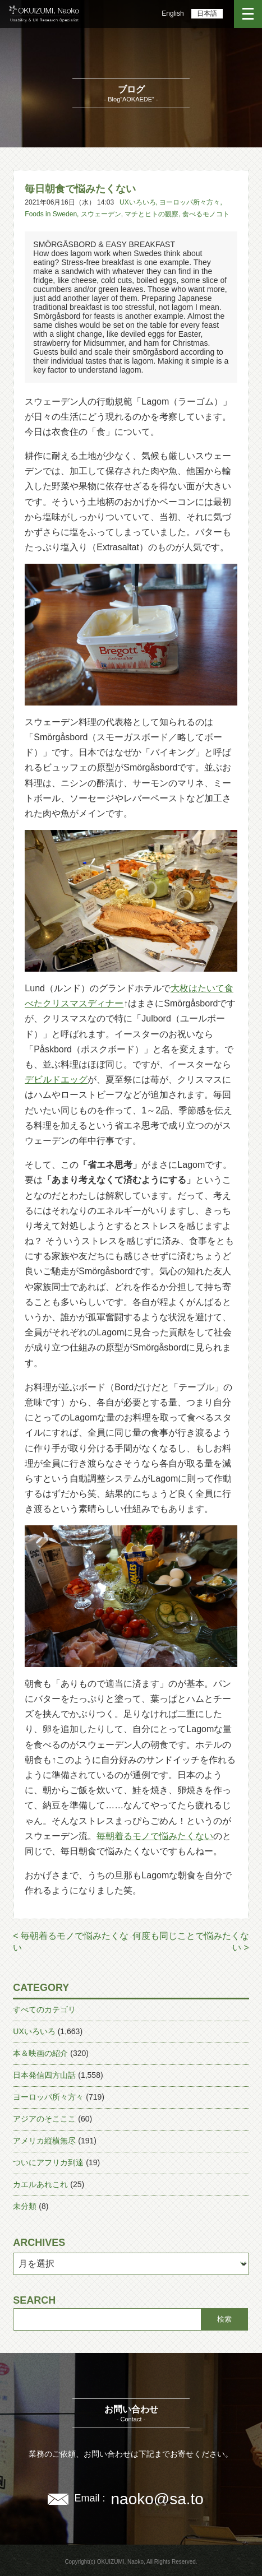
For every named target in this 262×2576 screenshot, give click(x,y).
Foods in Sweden (51, 214)
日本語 (207, 13)
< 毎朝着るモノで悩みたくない (70, 1941)
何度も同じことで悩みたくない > (190, 1941)
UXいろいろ (137, 202)
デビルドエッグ (56, 1079)
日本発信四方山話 (44, 2075)
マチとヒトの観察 (151, 214)
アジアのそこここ (44, 2118)
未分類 (24, 2206)
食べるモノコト (205, 214)
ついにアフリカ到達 (48, 2162)
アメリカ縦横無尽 (44, 2140)
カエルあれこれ (40, 2184)
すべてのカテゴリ (44, 2009)
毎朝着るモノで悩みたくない (154, 1836)
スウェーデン (101, 214)
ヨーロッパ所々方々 (189, 202)
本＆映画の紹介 (40, 2053)
